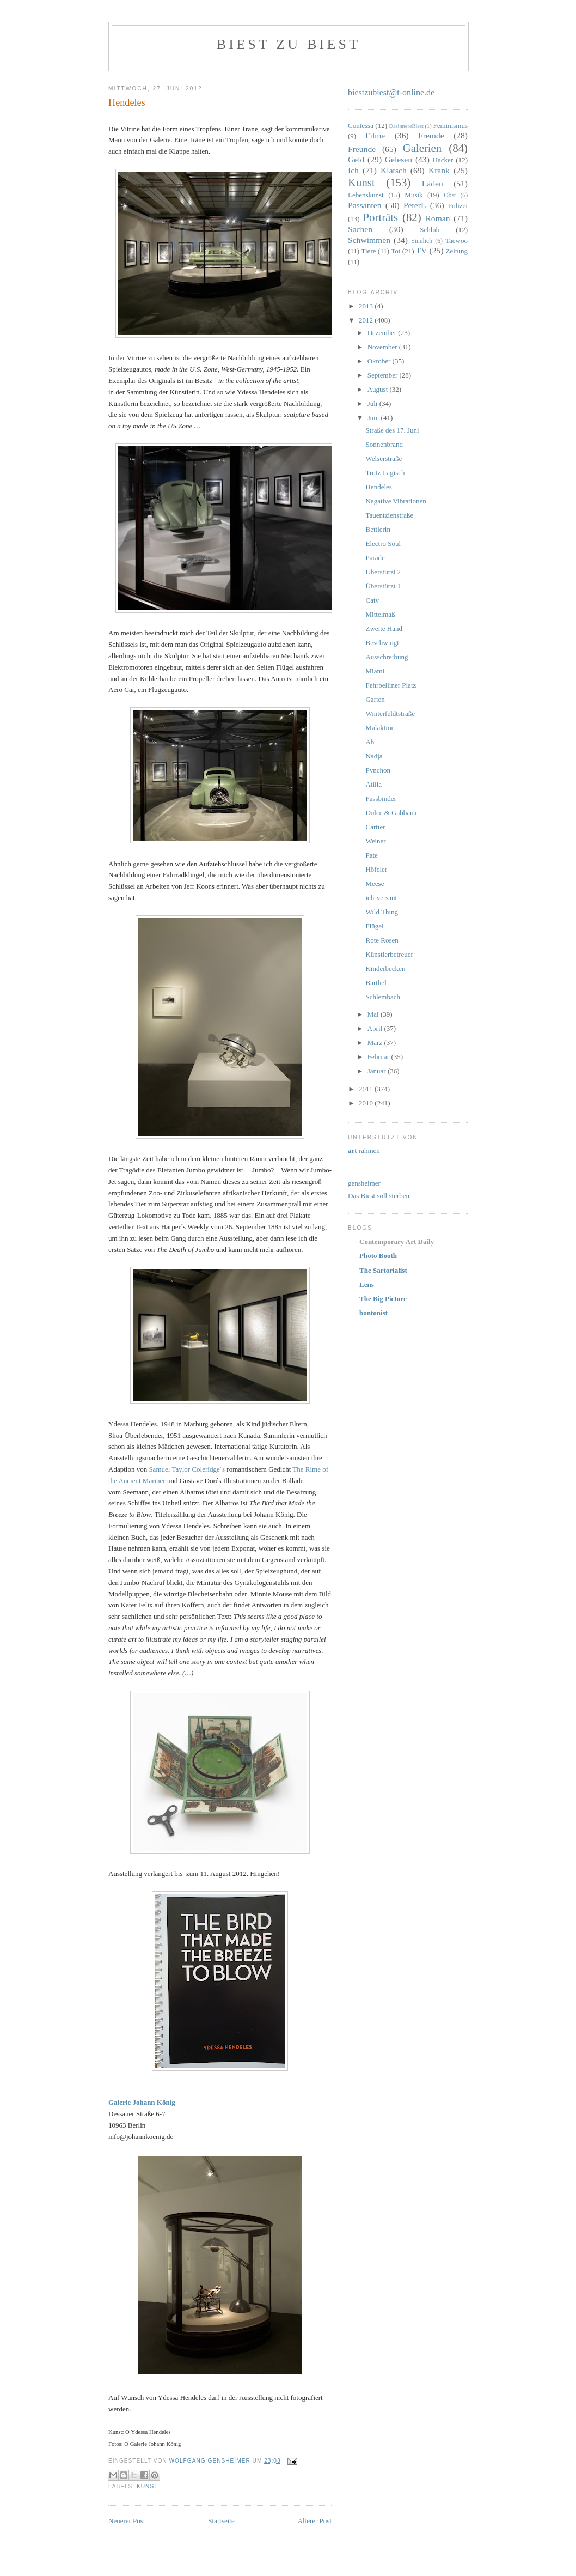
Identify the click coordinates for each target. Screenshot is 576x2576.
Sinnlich (421, 241)
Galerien (422, 148)
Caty (372, 600)
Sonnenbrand (384, 444)
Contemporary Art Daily (396, 1241)
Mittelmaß (380, 614)
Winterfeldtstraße (389, 713)
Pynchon (377, 770)
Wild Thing (381, 912)
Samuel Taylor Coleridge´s (187, 1469)
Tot (395, 251)
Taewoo (456, 240)
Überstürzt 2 (383, 572)
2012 (367, 320)
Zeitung (457, 251)
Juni (374, 418)
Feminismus (450, 125)
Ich (353, 170)
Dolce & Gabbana (390, 813)
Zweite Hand (383, 628)
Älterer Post (315, 2521)
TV (421, 250)
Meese (374, 883)
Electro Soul (383, 543)
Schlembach (382, 997)
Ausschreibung (386, 657)
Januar (377, 1071)
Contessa (360, 125)
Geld (356, 159)
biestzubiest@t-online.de (391, 92)
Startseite (221, 2521)
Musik (413, 195)
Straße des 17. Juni (392, 430)
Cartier (375, 827)
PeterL (414, 205)
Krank (439, 170)
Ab (369, 742)
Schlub (429, 230)
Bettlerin (377, 529)
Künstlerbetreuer (389, 954)
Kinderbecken (385, 968)
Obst (450, 195)
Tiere (368, 251)
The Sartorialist (383, 1270)
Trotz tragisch (385, 473)
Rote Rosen (381, 940)
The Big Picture (383, 1299)
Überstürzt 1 (383, 586)
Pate (371, 855)
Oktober (380, 361)
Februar (379, 1057)
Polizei (458, 206)
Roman (437, 218)
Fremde (431, 135)
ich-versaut (381, 898)
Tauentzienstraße (389, 515)
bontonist (373, 1313)
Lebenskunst (366, 195)
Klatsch (394, 170)
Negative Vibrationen (395, 501)
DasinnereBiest (406, 126)
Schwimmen (369, 240)
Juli (373, 403)
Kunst (147, 2486)
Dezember (383, 333)
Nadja (373, 756)
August (378, 389)
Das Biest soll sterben (378, 1196)
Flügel (374, 926)
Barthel (375, 983)
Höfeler (376, 869)
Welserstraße (383, 458)
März (375, 1042)
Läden (432, 183)
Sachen (360, 229)
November (383, 347)
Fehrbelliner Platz (390, 685)
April (375, 1028)
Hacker (443, 160)
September (383, 375)
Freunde (362, 149)
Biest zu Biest (288, 44)
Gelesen (398, 159)
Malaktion (379, 728)
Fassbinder (380, 798)
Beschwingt (382, 643)
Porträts (381, 217)
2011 (367, 1089)
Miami (374, 671)
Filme (375, 135)
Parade (374, 558)
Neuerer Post (126, 2521)
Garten (374, 699)
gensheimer (364, 1183)
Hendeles (378, 487)
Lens (366, 1284)
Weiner (375, 841)
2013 (367, 306)
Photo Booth (378, 1255)
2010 (367, 1103)
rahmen (364, 1150)
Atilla (373, 784)
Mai (374, 1014)
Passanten (365, 205)
